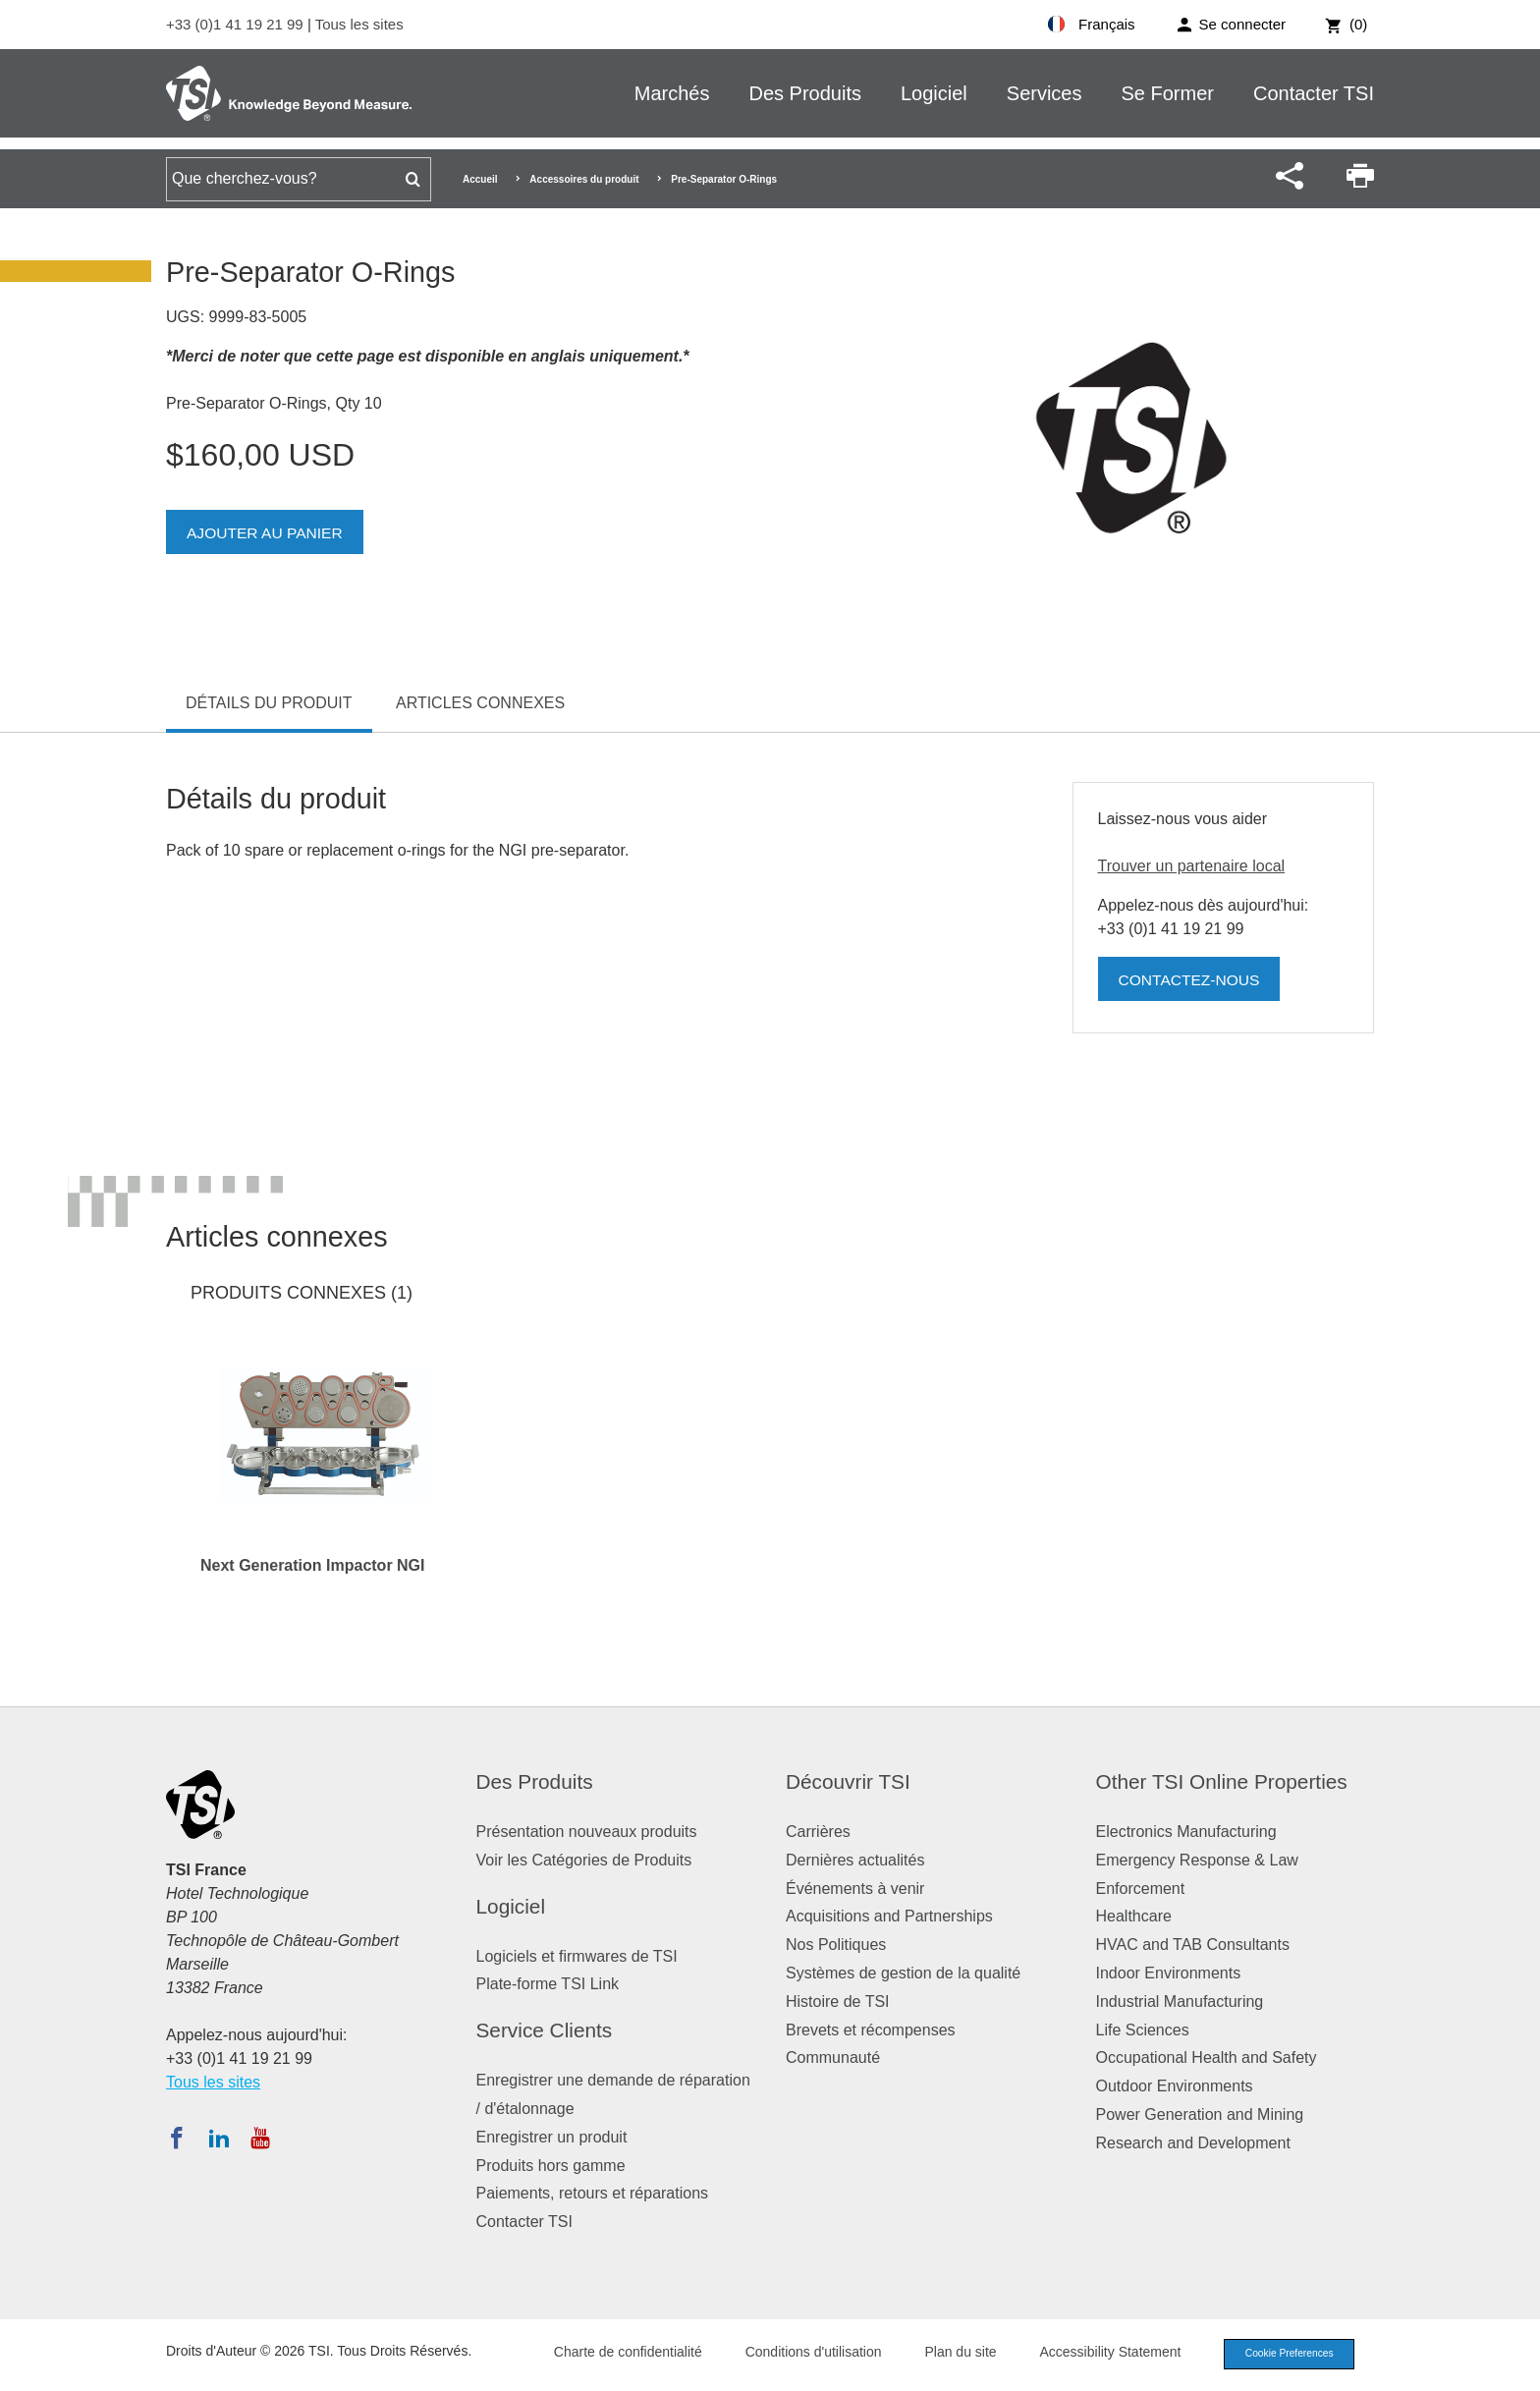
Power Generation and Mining (1200, 2114)
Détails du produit (269, 703)
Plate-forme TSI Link (548, 1983)
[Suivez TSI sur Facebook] (177, 2137)
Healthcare (1134, 1916)
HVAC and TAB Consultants (1193, 1944)
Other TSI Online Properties (1222, 1781)
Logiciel (934, 93)
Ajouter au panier (267, 533)
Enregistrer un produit (552, 2137)
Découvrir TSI (848, 1781)
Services (1044, 93)
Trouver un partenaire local (1192, 866)
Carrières (818, 1831)
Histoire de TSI (838, 2001)
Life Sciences (1142, 2030)
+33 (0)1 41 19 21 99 (236, 24)
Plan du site (948, 2354)
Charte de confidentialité (615, 2354)
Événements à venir (855, 1888)
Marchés (672, 93)
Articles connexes (480, 703)
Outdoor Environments (1174, 2086)
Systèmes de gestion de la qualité (903, 1973)
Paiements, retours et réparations (592, 2193)
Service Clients (544, 2030)
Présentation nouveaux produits (586, 1831)
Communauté (833, 2057)
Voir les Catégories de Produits (584, 1860)
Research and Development (1193, 2143)
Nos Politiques (836, 1944)
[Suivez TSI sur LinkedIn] (219, 2137)
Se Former (1168, 93)
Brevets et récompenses (871, 2030)
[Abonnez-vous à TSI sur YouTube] (259, 2137)
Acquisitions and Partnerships (889, 1916)
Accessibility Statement (1098, 2354)
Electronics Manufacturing (1186, 1831)
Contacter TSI (1313, 93)
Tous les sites (359, 24)
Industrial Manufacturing (1180, 2001)
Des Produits (804, 93)
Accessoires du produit (583, 179)
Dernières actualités (855, 1860)
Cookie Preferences (1283, 2355)
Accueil (480, 179)
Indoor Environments (1168, 1973)
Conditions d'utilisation (801, 2354)
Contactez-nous (1191, 980)
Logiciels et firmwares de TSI (577, 1956)
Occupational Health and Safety (1206, 2057)
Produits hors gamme (551, 2165)
